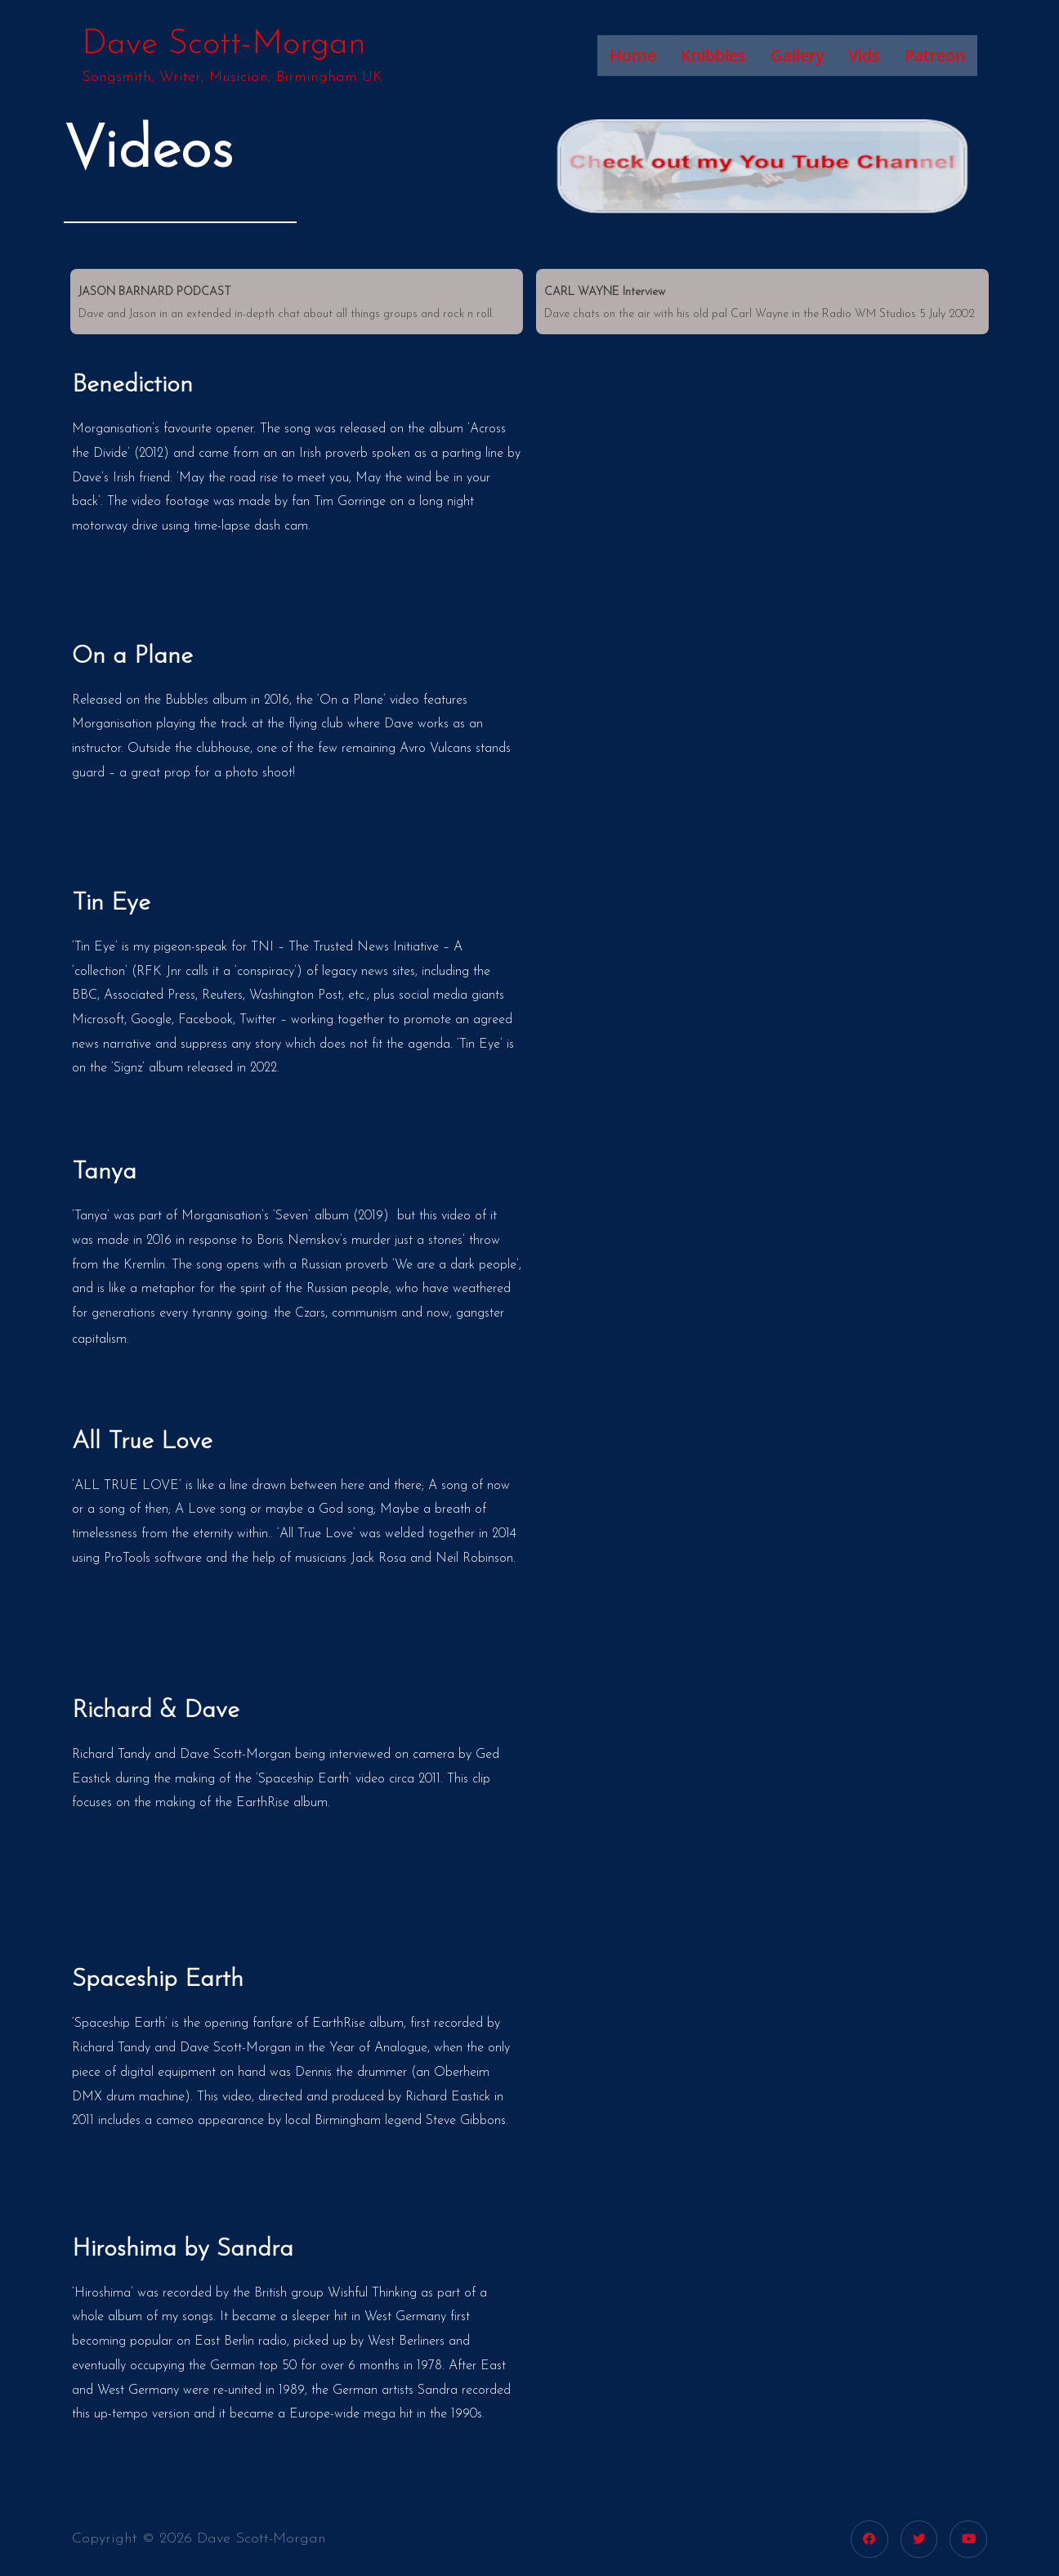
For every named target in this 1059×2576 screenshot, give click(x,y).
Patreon (935, 55)
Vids (864, 55)
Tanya (104, 1172)
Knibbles (713, 55)
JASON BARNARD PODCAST (154, 292)
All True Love (142, 1442)
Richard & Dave (155, 1711)
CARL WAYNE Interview (604, 292)
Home (633, 55)
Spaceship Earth (158, 1979)
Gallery (797, 55)
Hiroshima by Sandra (182, 2249)
